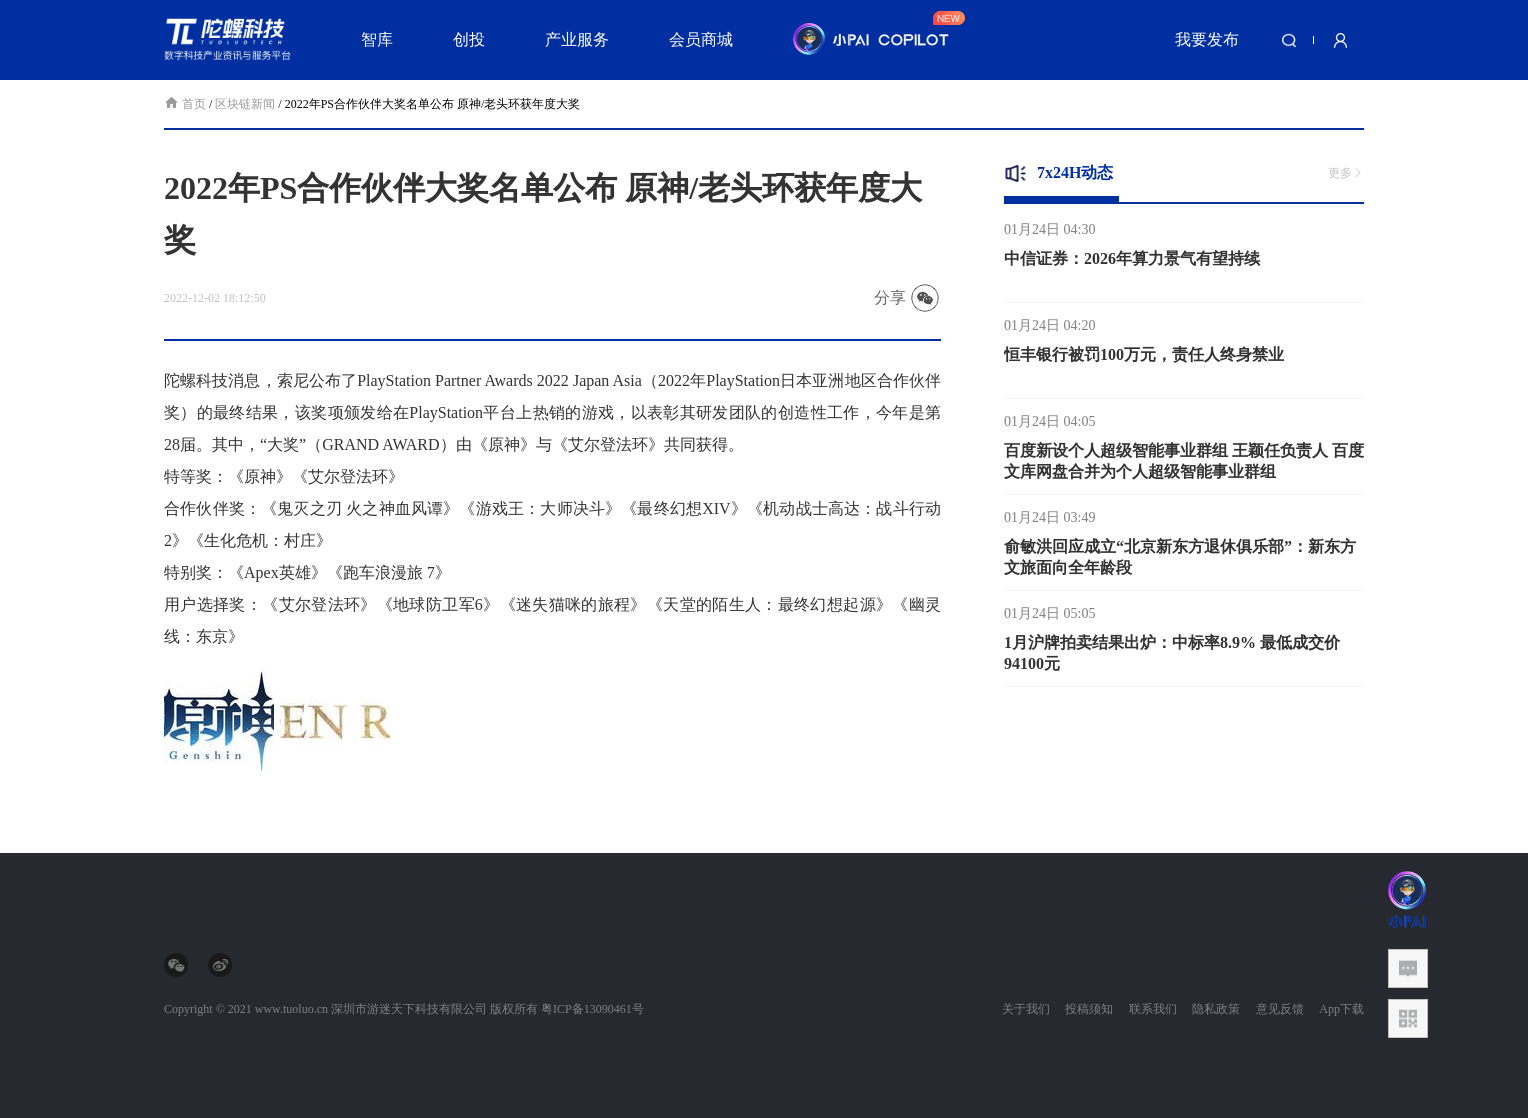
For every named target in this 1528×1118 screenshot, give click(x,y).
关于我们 (1026, 1009)
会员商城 (701, 39)
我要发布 (1207, 39)
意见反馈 (1280, 1009)
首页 (186, 104)
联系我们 (1153, 1009)
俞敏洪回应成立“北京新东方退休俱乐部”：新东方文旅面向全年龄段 (1180, 561)
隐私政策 (1216, 1009)
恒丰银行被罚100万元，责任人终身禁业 (1144, 358)
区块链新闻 (245, 104)
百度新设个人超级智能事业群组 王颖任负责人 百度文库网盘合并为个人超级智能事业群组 (1184, 465)
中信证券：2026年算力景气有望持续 (1132, 262)
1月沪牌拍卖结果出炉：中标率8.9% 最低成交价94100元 (1172, 657)
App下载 (1341, 1009)
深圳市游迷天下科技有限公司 (409, 1009)
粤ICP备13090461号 (592, 1009)
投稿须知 (1089, 1009)
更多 (1346, 173)
